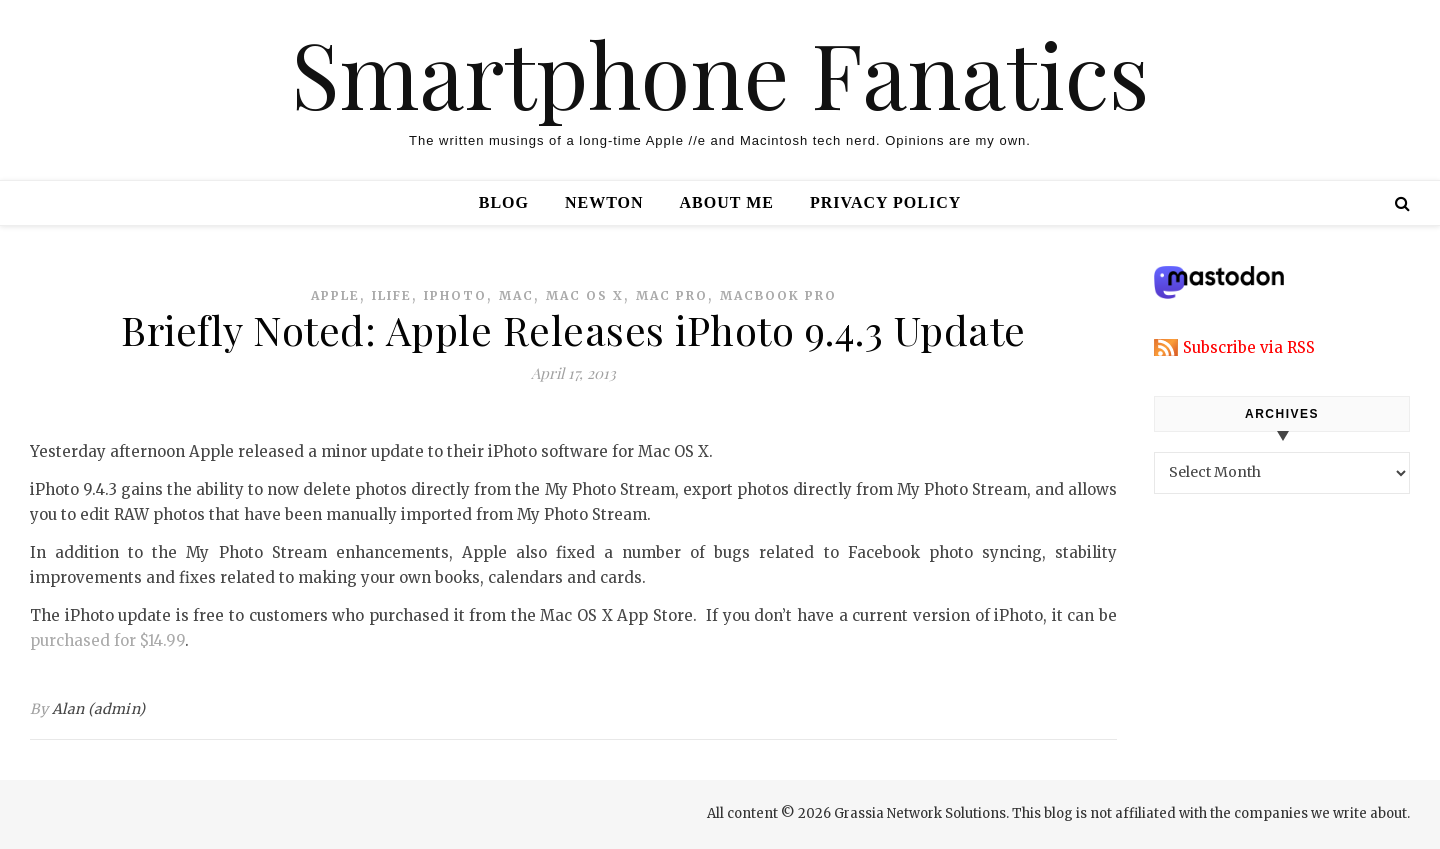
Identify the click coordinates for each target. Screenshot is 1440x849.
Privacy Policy (885, 202)
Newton (604, 202)
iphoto (455, 295)
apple (335, 295)
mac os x (585, 295)
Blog (504, 202)
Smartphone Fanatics (720, 73)
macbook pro (778, 295)
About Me (727, 202)
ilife (392, 295)
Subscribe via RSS (1249, 347)
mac (516, 295)
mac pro (672, 295)
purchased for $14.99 (107, 640)
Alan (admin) (99, 709)
